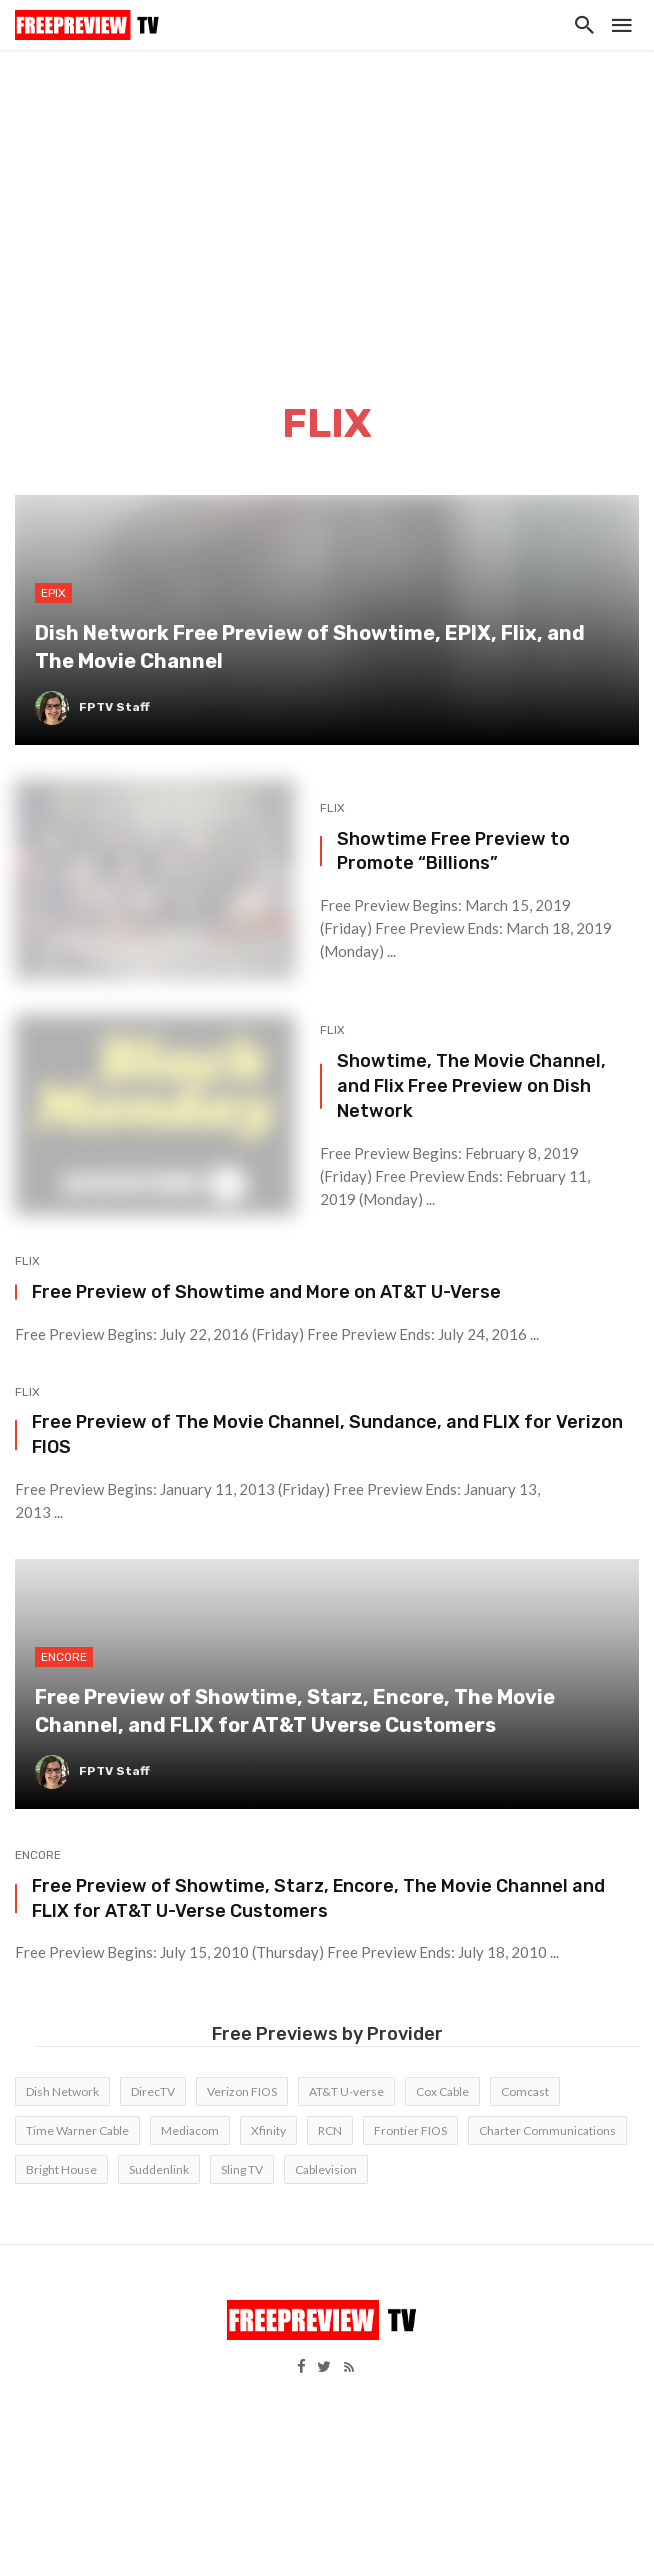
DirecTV (153, 2091)
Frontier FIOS (410, 2130)
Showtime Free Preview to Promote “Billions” (453, 851)
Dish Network (62, 2091)
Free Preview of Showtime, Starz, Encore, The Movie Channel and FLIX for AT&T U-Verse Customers (318, 1898)
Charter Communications (547, 2130)
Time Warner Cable (77, 2130)
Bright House (61, 2169)
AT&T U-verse (346, 2091)
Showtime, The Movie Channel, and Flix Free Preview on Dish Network (471, 1085)
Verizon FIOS (242, 2091)
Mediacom (190, 2130)
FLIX (332, 808)
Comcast (525, 2091)
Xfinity (268, 2130)
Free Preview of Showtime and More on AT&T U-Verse (266, 1291)
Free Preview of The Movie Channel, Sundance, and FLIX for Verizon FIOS (327, 1434)
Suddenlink (159, 2169)
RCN (330, 2130)
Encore (38, 1855)
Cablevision (326, 2169)
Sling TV (242, 2169)
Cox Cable (442, 2091)
